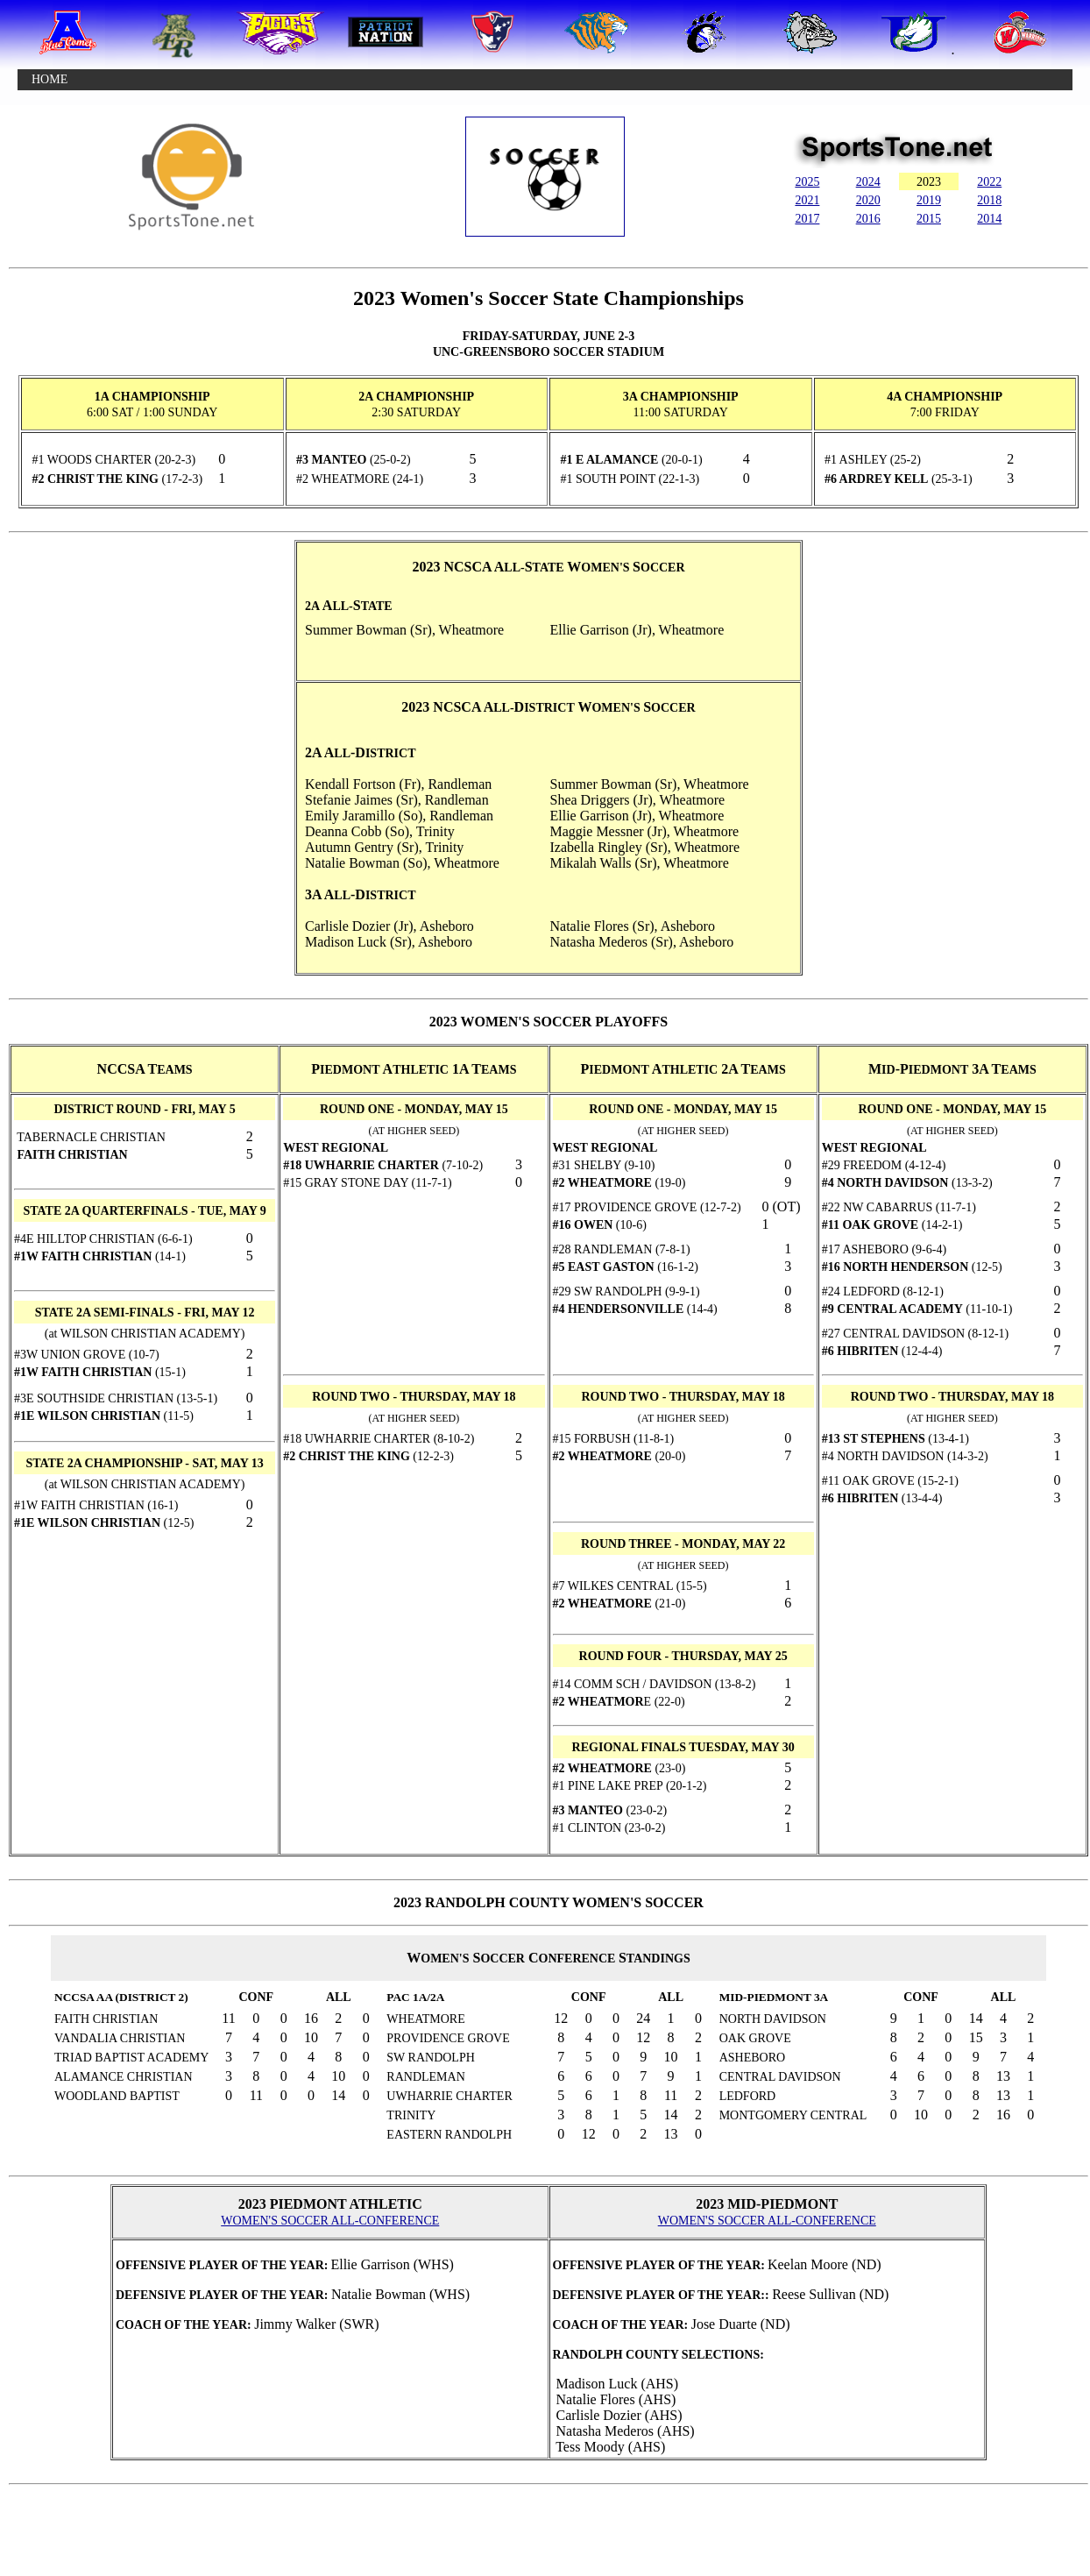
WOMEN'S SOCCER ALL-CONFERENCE (330, 2220)
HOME (49, 79)
